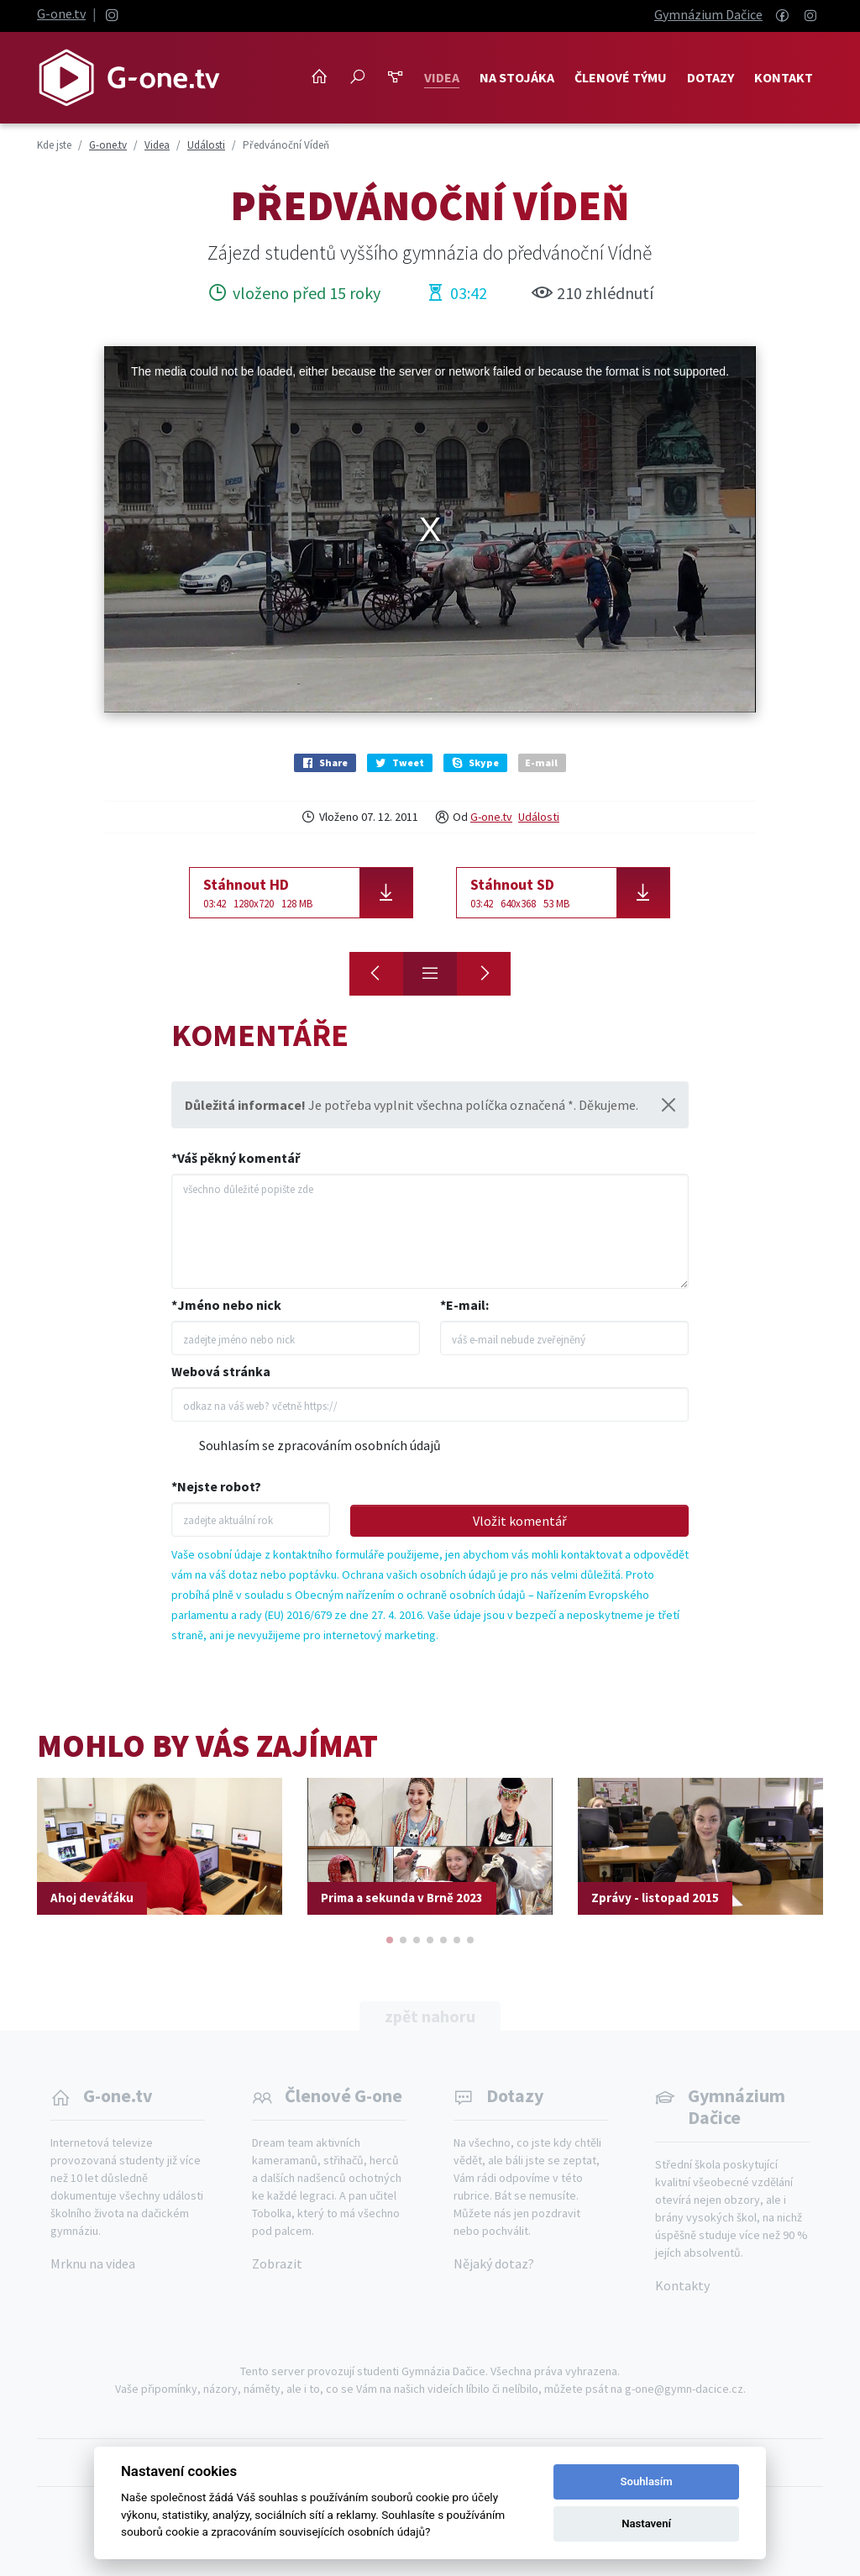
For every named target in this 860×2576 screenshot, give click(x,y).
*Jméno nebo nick (226, 1304)
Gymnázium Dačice (708, 14)
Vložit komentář (520, 1520)
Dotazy (710, 77)
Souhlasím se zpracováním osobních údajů (320, 1445)
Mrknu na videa (92, 2263)
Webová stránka (220, 1371)
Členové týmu (620, 77)
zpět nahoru (430, 2016)
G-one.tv (61, 13)
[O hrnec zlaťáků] (376, 974)
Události (538, 816)
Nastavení (646, 2523)
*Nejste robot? (216, 1486)
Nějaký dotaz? (494, 2263)
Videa (441, 77)
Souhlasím (647, 2481)
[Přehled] (430, 974)
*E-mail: (464, 1304)
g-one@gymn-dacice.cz (684, 2388)
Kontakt (783, 77)
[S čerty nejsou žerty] (484, 974)
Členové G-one (343, 2095)
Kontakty (682, 2285)
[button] (389, 1940)
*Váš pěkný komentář (235, 1157)
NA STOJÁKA (517, 77)
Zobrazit (277, 2263)
